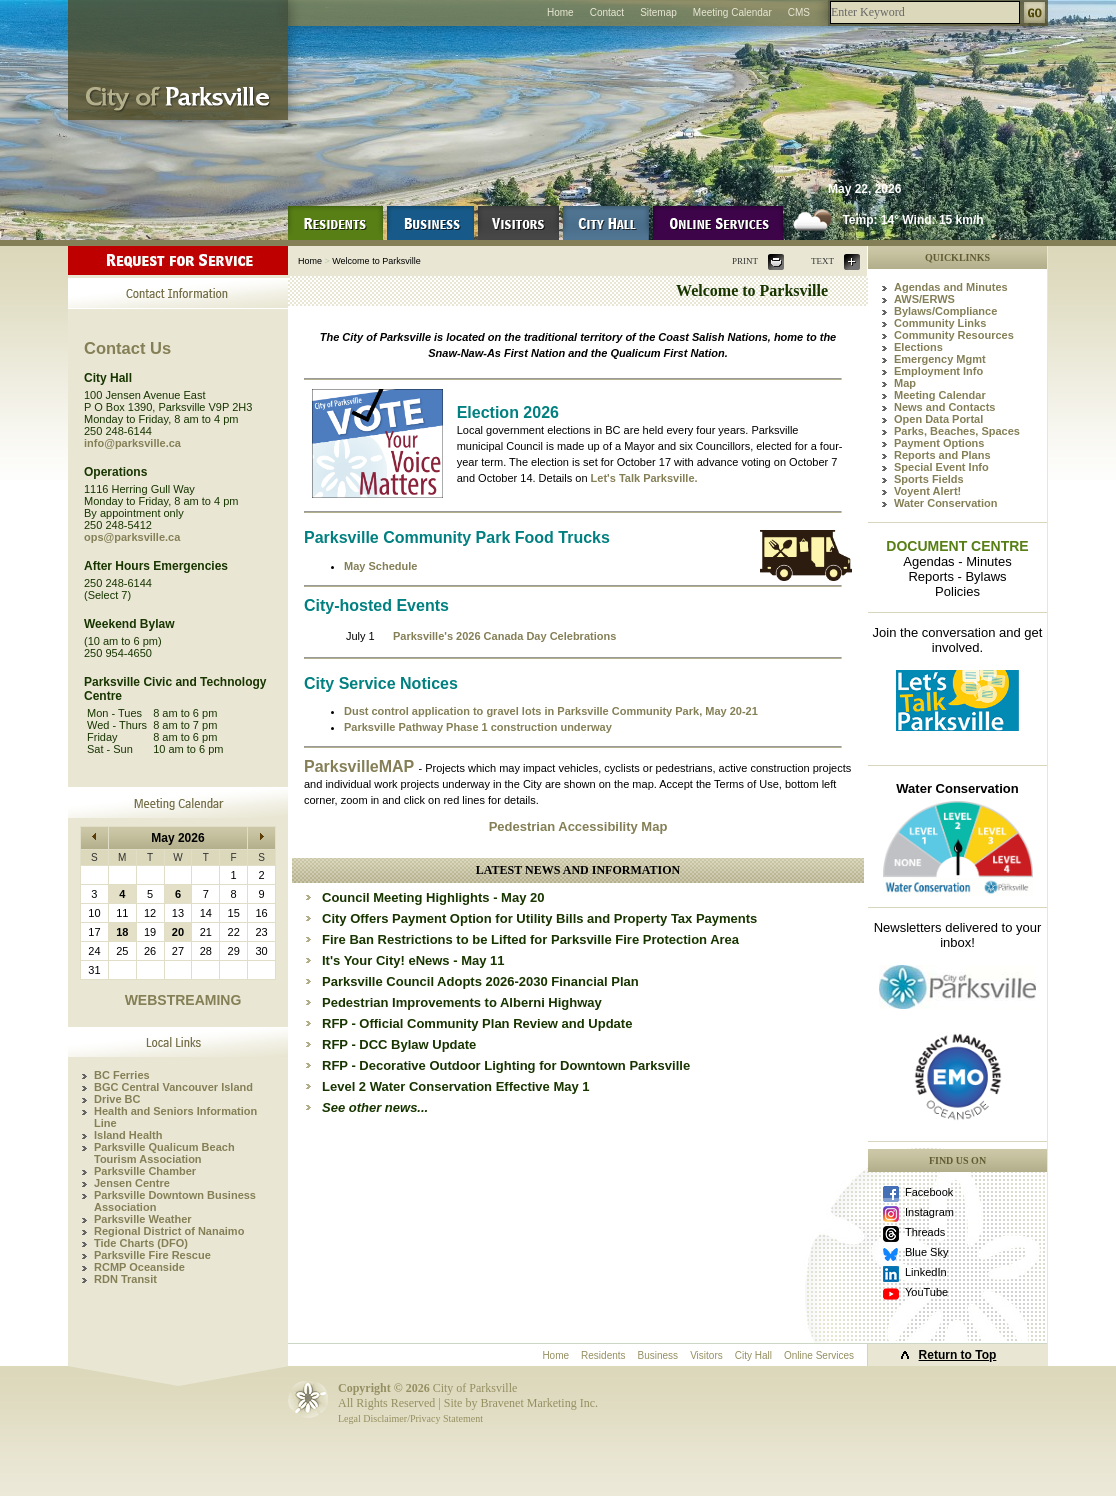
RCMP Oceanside (139, 1267)
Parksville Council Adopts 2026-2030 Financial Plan (480, 981)
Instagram (929, 1212)
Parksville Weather (143, 1219)
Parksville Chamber (145, 1171)
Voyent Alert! (927, 491)
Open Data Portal (938, 419)
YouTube (926, 1292)
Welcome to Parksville (376, 261)
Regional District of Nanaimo (169, 1231)
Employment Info (938, 371)
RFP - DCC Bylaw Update (399, 1044)
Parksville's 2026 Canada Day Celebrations (504, 636)
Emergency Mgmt (940, 359)
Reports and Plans (942, 455)
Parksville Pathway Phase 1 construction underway (478, 727)
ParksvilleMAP (361, 766)
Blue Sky (926, 1252)
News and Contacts (944, 407)
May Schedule (380, 566)
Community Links (940, 323)
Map (905, 383)
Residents (603, 1355)
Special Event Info (941, 467)
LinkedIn (926, 1272)
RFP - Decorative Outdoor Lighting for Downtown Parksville (506, 1065)
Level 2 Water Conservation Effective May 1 (456, 1086)
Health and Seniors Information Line (175, 1117)
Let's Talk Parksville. (644, 478)
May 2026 (177, 838)
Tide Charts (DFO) (141, 1243)
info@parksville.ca (132, 443)
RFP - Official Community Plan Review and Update (477, 1023)
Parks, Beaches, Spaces (957, 431)
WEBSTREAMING (183, 1000)
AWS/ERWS (924, 299)
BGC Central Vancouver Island (173, 1087)
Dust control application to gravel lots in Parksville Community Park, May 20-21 (551, 711)
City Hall (753, 1355)
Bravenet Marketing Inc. (539, 1403)
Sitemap (658, 12)
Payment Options (939, 443)
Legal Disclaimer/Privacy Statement (410, 1418)
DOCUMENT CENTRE (957, 546)
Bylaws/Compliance (945, 311)
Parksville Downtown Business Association (175, 1201)
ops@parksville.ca (132, 537)
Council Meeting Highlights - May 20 (433, 897)
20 (178, 932)
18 (122, 932)
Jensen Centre (132, 1183)
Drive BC (117, 1099)
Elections (918, 347)
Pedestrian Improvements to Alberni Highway (462, 1002)
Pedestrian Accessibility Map (578, 826)
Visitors (706, 1355)
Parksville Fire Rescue (152, 1255)
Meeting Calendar (732, 12)
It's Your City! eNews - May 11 (413, 960)
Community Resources (954, 335)
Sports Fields (929, 479)
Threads (925, 1232)
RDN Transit (125, 1279)
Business (658, 1355)
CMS (799, 12)
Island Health (128, 1135)
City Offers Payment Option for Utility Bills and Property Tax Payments (539, 918)
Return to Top (958, 1355)
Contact (607, 12)
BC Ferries (122, 1075)
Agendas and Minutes (951, 287)
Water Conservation (946, 503)
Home (560, 12)
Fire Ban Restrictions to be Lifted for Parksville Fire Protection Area (530, 939)
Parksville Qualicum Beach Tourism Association (164, 1153)
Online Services (819, 1355)
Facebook (929, 1192)
